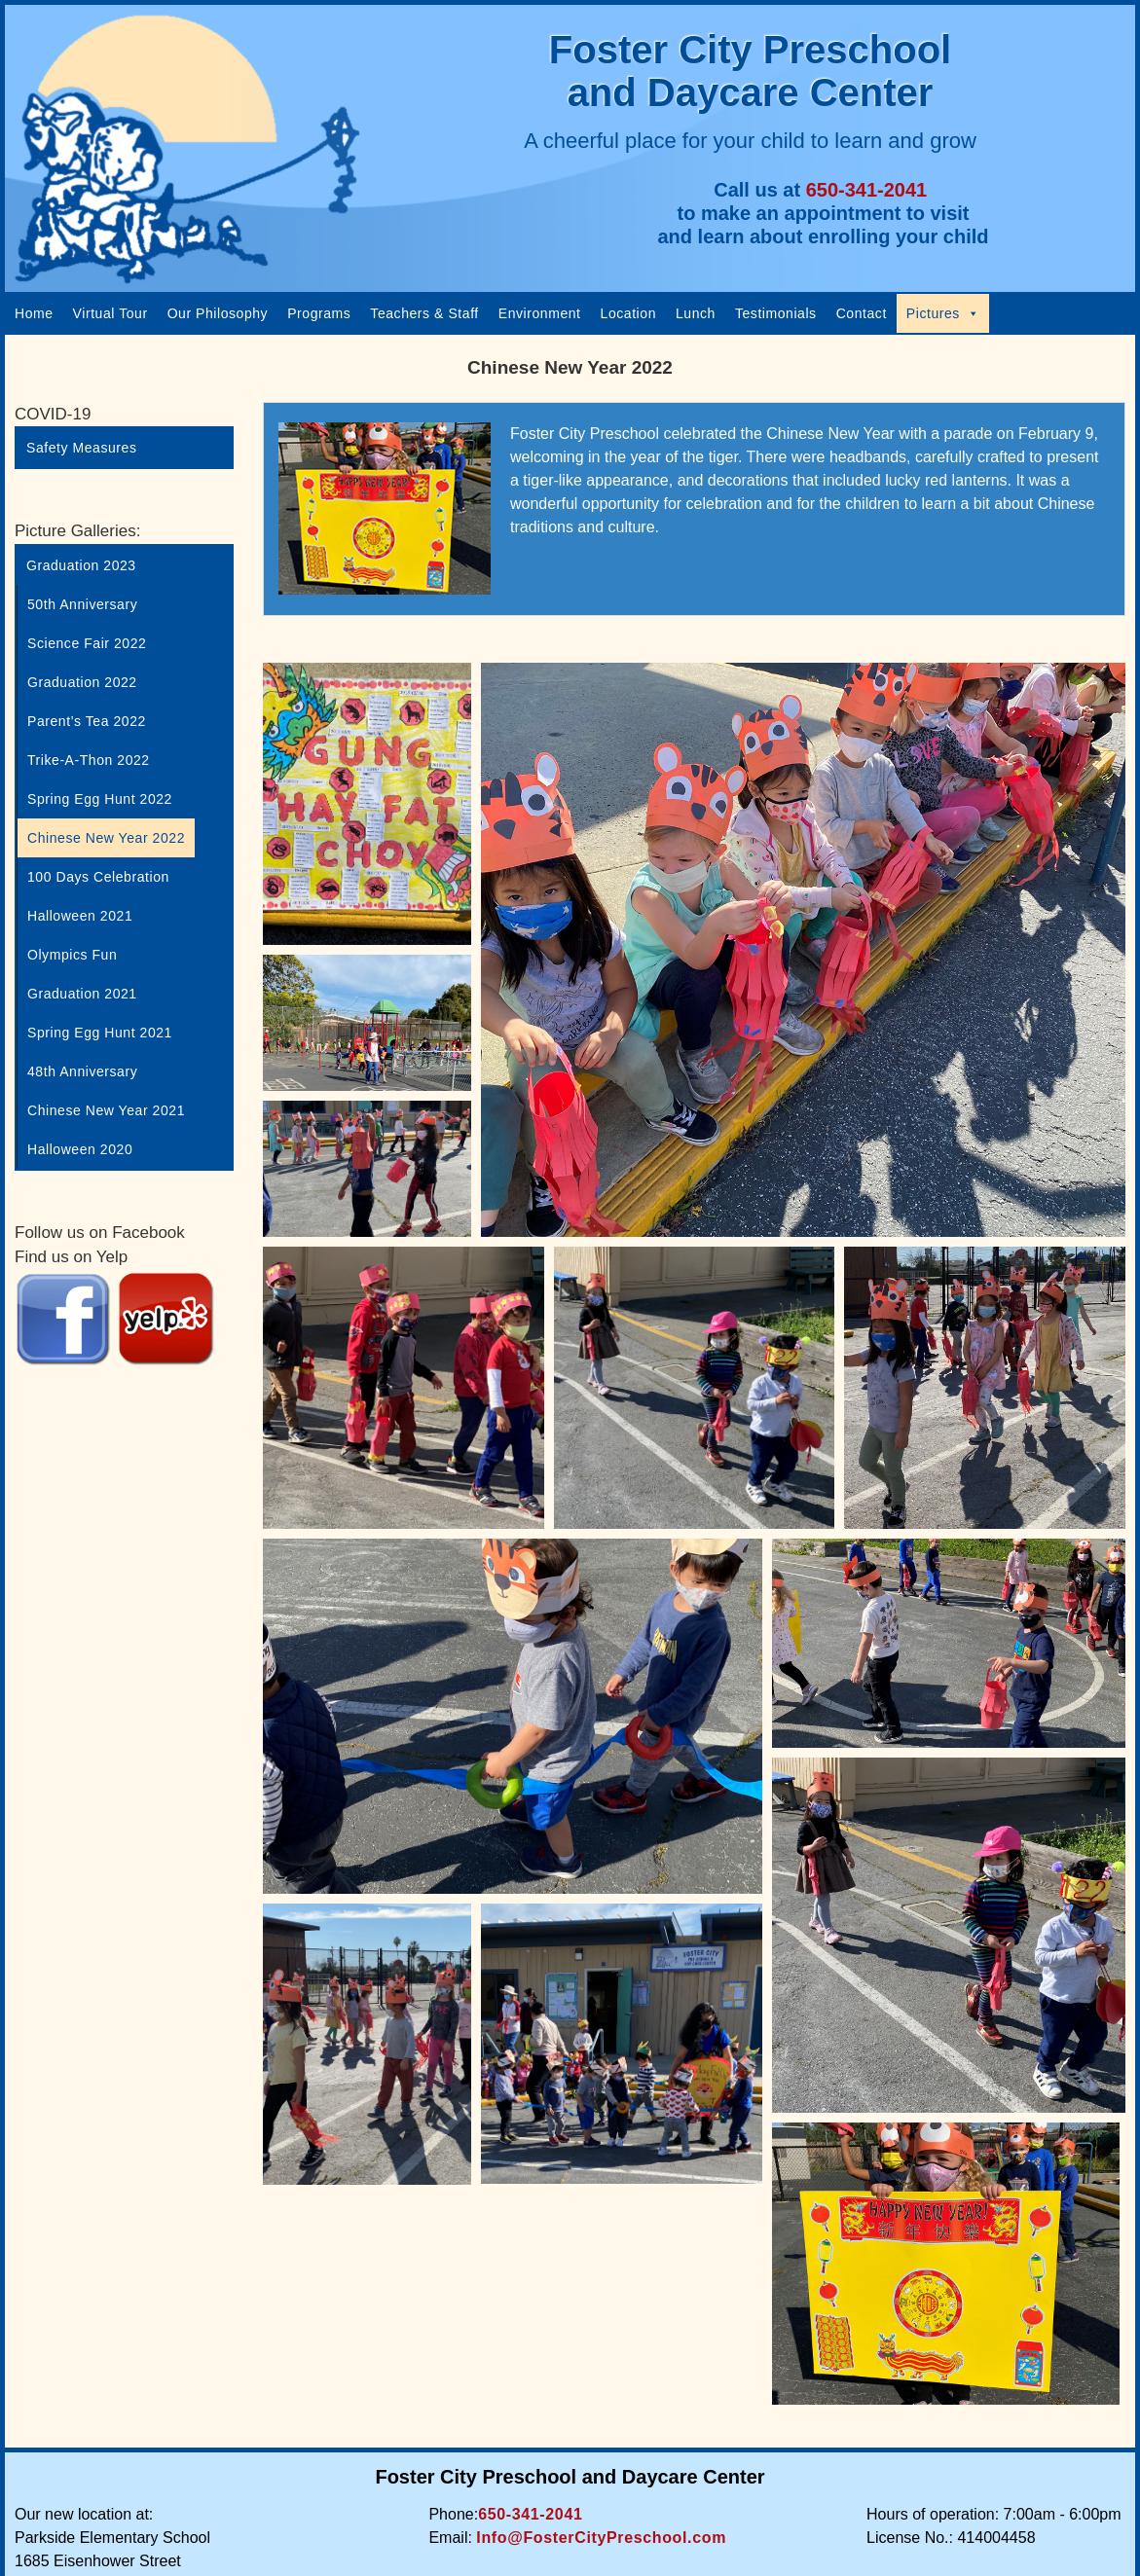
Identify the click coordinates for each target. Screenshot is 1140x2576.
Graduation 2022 (82, 682)
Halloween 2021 (79, 916)
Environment (539, 313)
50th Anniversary (82, 604)
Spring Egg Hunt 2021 (99, 1032)
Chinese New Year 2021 (106, 1110)
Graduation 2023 (81, 565)
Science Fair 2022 (86, 643)
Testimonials (776, 313)
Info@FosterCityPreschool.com (601, 2537)
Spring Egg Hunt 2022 (99, 799)
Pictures (943, 313)
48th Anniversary (82, 1071)
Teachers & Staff (424, 313)
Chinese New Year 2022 (106, 838)
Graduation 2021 (82, 993)
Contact (861, 313)
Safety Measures (81, 447)
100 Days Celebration (98, 877)
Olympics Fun (72, 954)
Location (628, 313)
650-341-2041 (866, 189)
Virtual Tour (110, 313)
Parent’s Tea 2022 (86, 721)
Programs (318, 313)
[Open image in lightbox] (367, 804)
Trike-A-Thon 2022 (88, 760)
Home (34, 313)
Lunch (696, 313)
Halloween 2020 (79, 1149)
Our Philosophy (218, 313)
